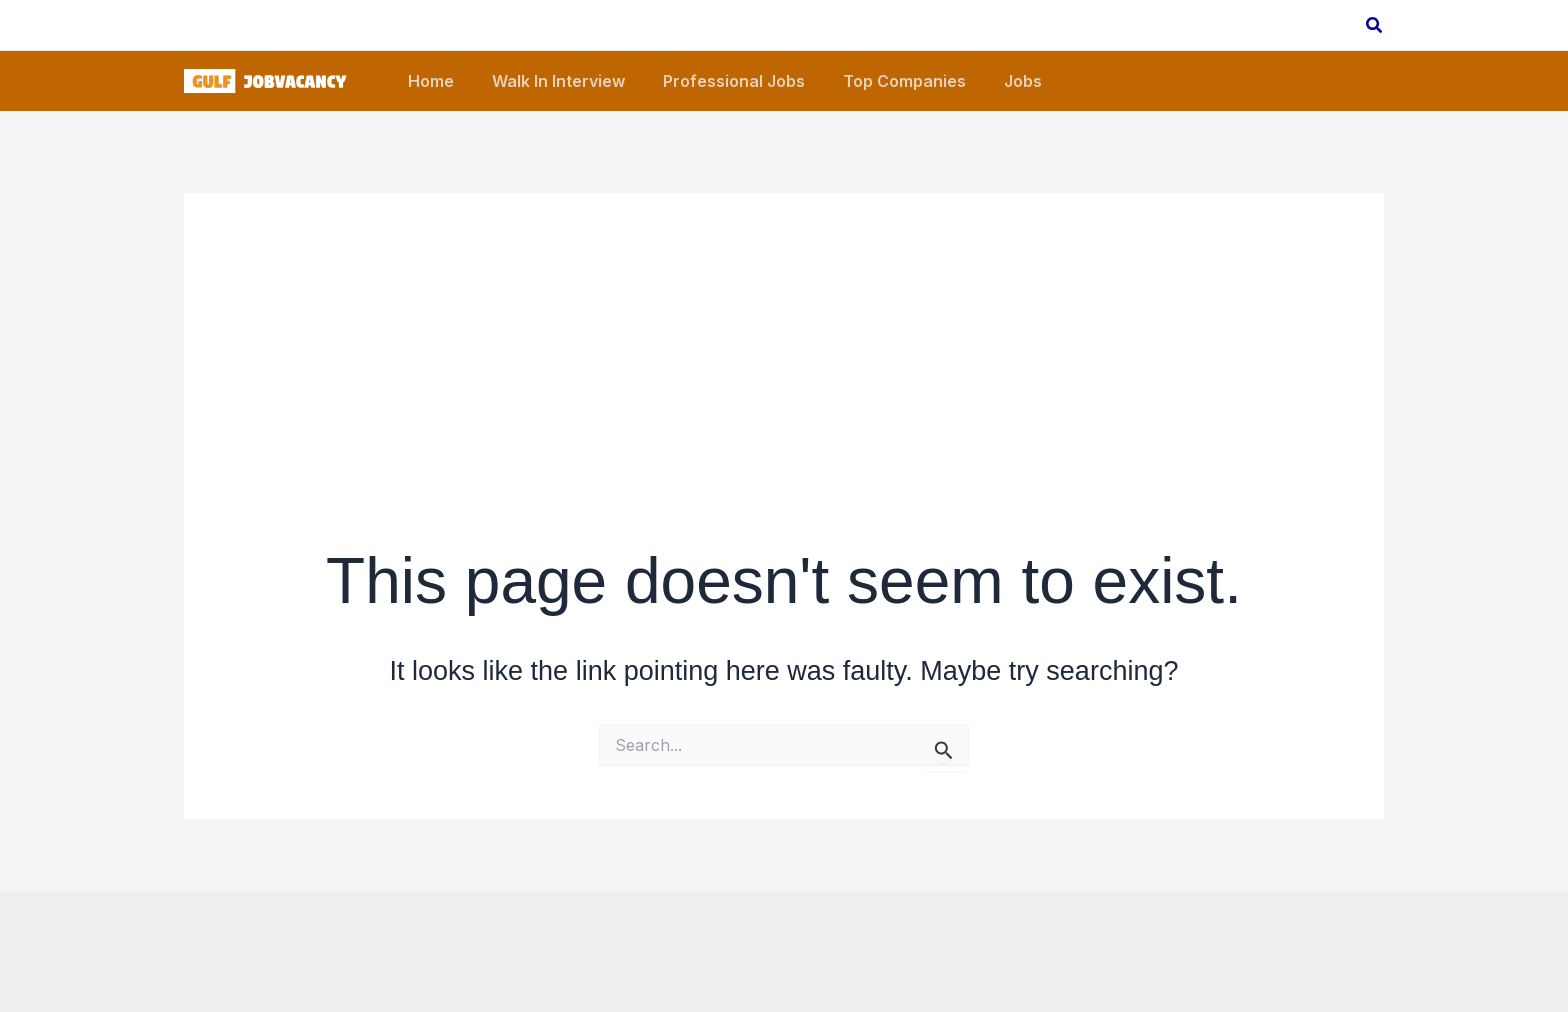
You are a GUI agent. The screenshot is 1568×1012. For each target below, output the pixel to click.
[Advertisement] (784, 333)
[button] (1375, 25)
